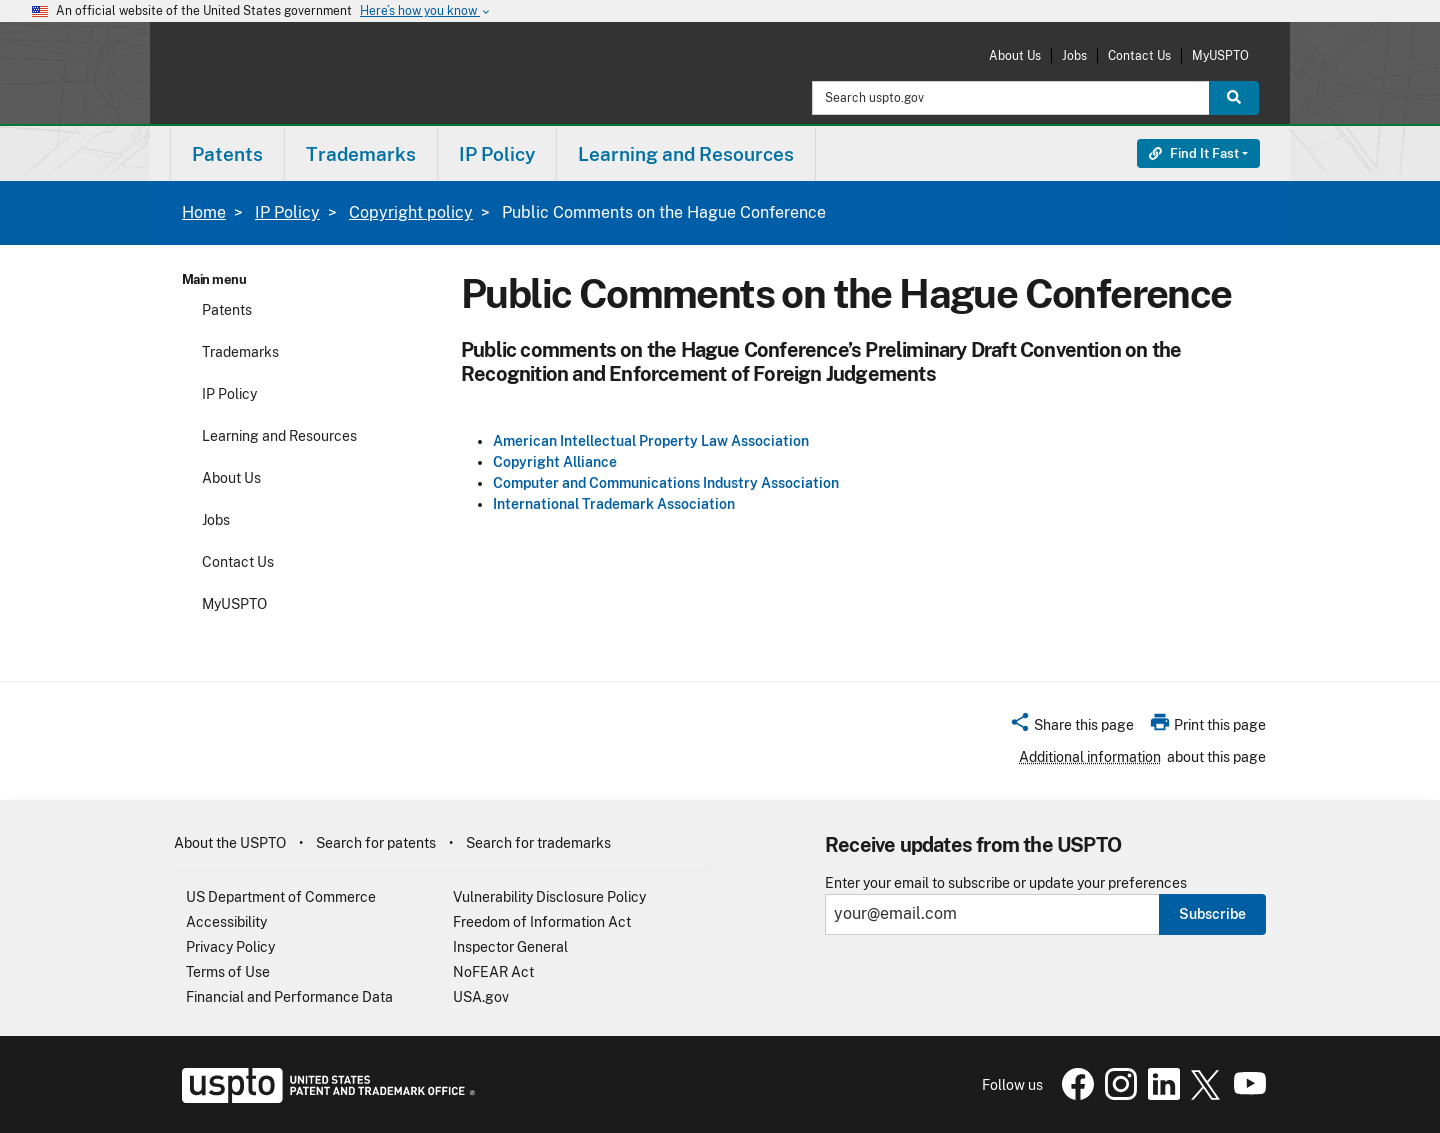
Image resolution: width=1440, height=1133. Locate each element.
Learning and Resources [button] (686, 154)
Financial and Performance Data (289, 997)
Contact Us (1139, 55)
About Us (1015, 55)
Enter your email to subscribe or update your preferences (1006, 883)
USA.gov (481, 997)
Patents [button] (227, 154)
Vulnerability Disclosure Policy (549, 897)
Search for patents (376, 843)
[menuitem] (227, 153)
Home (204, 212)
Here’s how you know (426, 11)
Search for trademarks (538, 843)
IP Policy (287, 212)
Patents (227, 310)
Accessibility (226, 922)
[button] (1071, 728)
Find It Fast (1194, 153)
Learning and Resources (279, 436)
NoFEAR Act (493, 972)
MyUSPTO (1220, 55)
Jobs (1074, 55)
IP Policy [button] (497, 154)
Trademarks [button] (361, 154)
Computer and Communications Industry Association (666, 483)
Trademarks (240, 352)
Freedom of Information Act (542, 922)
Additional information (1090, 757)
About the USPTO (230, 843)
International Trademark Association (614, 504)
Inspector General (510, 947)
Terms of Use (228, 972)
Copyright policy (411, 212)
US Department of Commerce (281, 897)
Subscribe (1212, 914)
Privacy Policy (230, 947)
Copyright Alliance (555, 462)
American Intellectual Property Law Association (651, 441)
